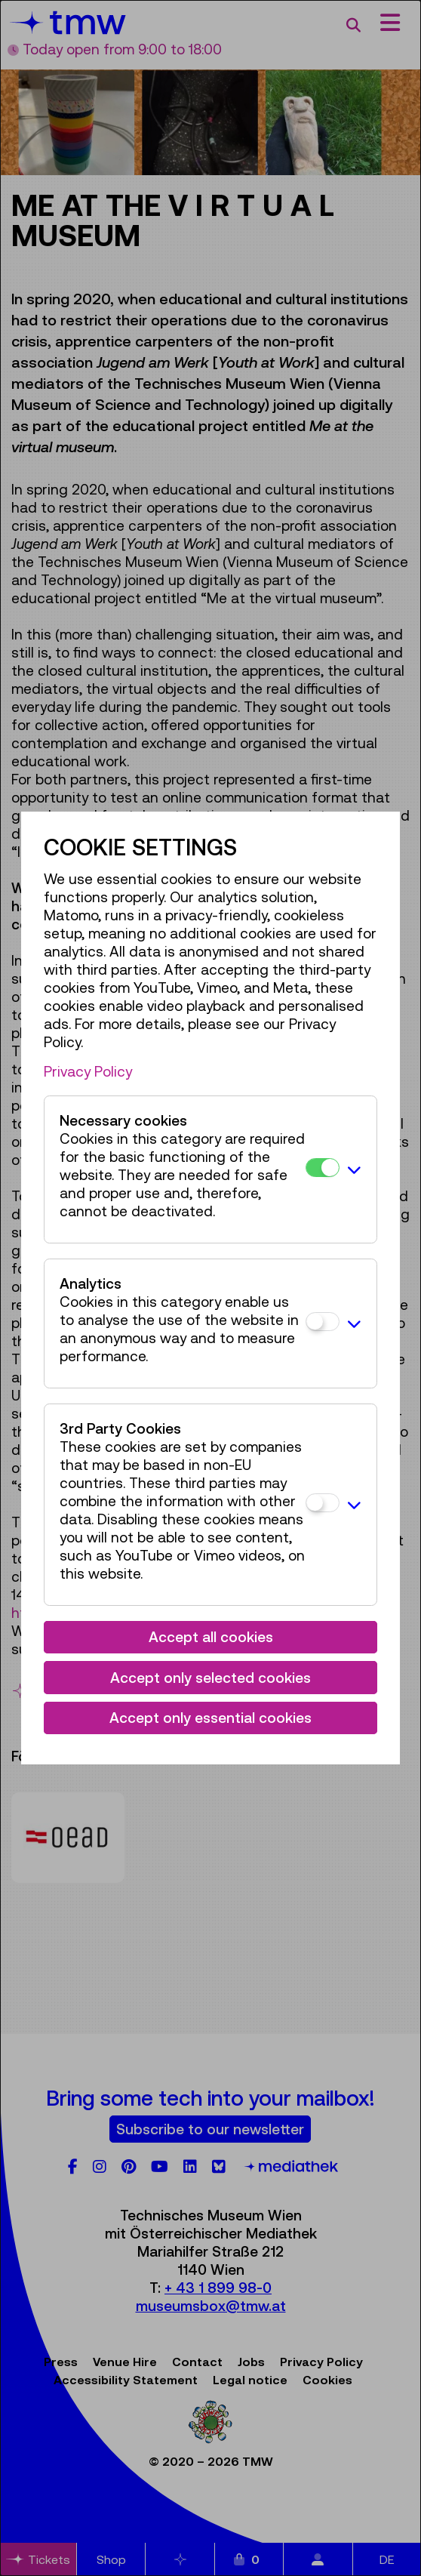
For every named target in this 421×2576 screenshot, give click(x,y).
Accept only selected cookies (210, 1677)
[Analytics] (323, 1321)
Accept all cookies (211, 1636)
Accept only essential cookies (210, 1717)
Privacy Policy (88, 1071)
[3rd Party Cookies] (323, 1502)
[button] (354, 1169)
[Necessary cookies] (323, 1167)
